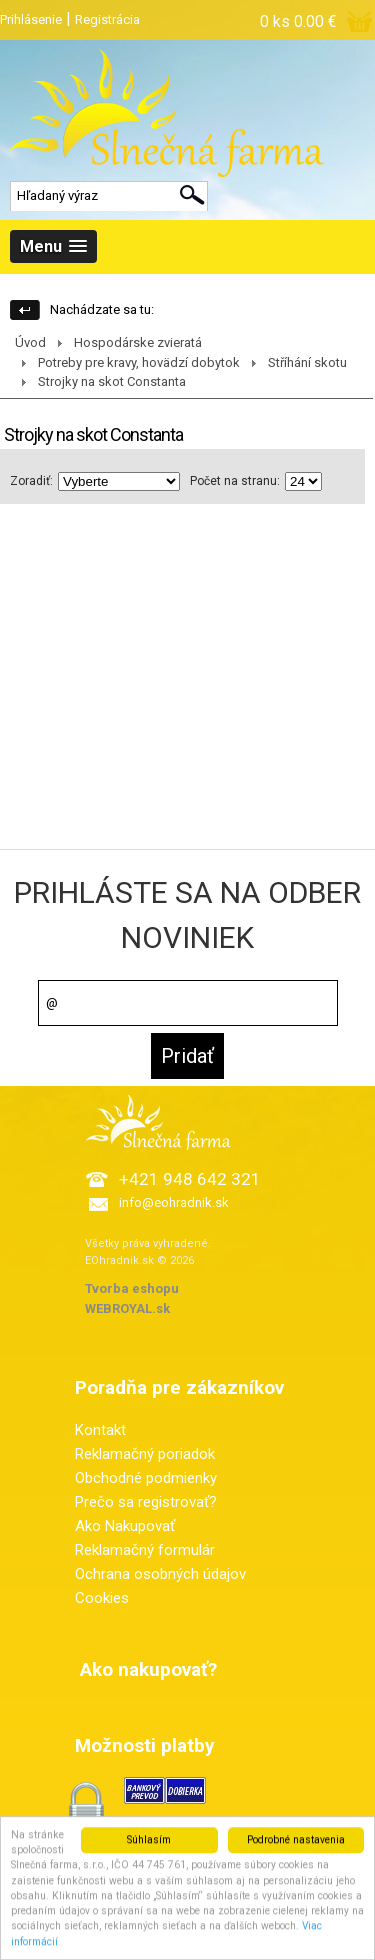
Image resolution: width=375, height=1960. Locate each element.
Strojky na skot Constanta (112, 381)
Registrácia (107, 19)
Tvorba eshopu (132, 1288)
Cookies (102, 1598)
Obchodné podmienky (146, 1478)
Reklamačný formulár (145, 1550)
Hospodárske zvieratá (138, 342)
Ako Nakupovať (125, 1526)
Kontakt (100, 1430)
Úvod (30, 342)
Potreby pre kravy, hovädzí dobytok (139, 362)
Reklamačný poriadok (145, 1454)
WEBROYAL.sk (127, 1308)
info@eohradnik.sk (174, 1202)
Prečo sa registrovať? (146, 1502)
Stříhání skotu (307, 362)
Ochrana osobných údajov (160, 1574)
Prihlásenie (31, 19)
